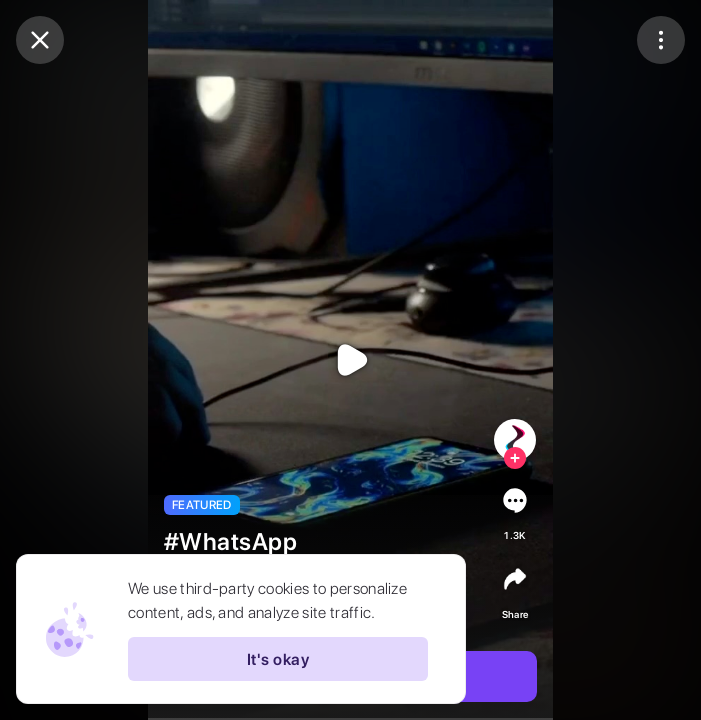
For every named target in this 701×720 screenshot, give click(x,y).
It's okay (278, 659)
